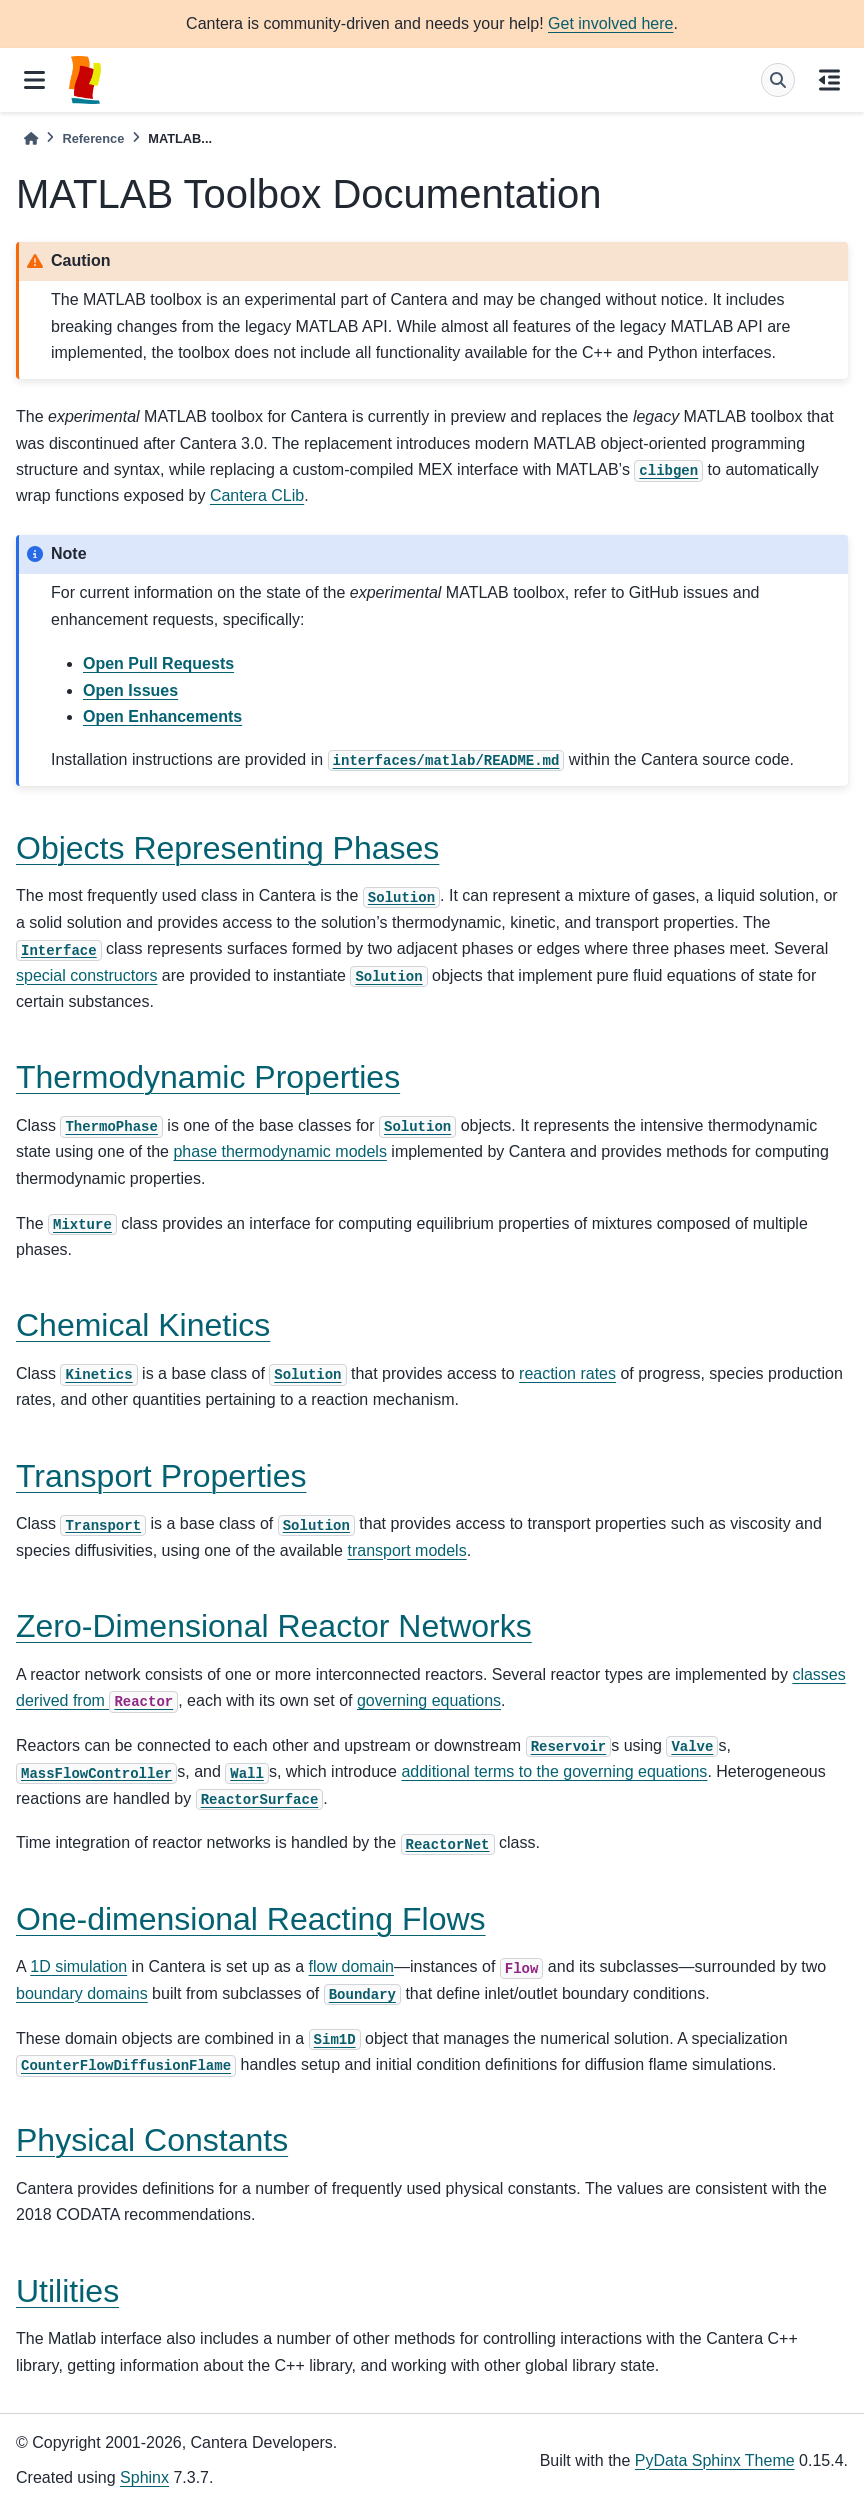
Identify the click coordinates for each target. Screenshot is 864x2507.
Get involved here (610, 23)
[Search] (778, 80)
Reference (93, 138)
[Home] (31, 138)
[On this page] (829, 80)
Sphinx (144, 2477)
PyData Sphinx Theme (715, 2460)
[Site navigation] (34, 80)
